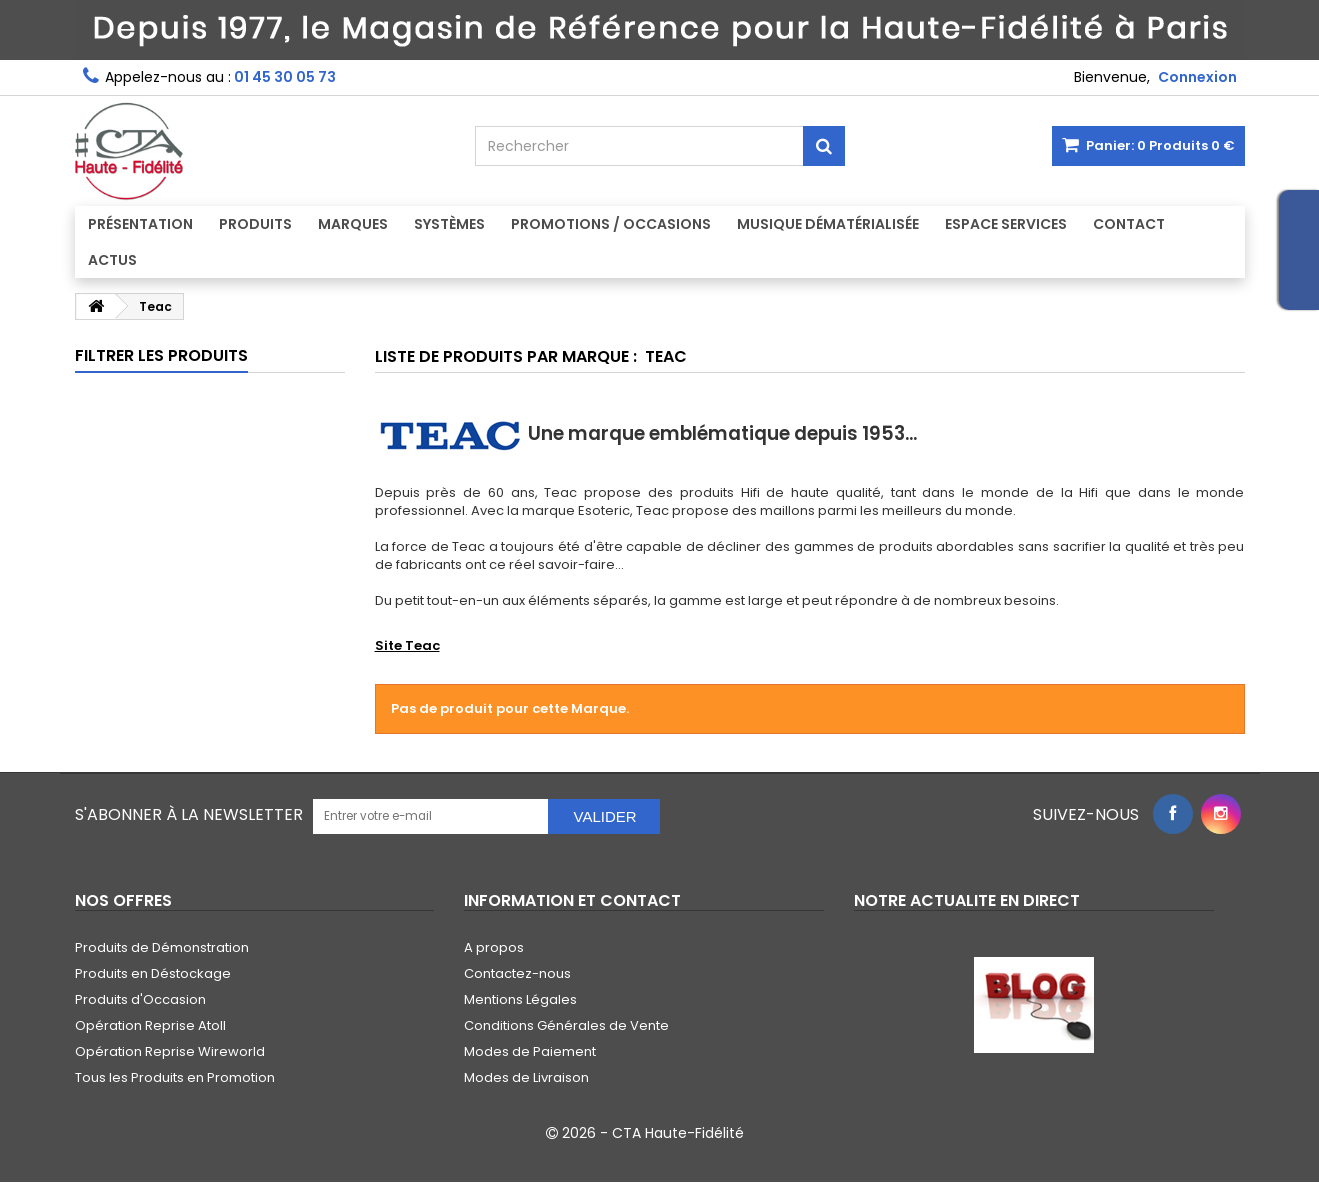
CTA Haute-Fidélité (678, 1133)
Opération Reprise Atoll (150, 1025)
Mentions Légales (520, 999)
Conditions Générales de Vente (566, 1025)
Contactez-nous (517, 973)
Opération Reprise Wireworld (170, 1051)
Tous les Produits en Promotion (175, 1077)
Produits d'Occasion (140, 999)
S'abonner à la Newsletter (189, 814)
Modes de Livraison (526, 1077)
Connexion (1197, 77)
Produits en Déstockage (153, 973)
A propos (494, 947)
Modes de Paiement (530, 1051)
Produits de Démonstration (162, 947)
